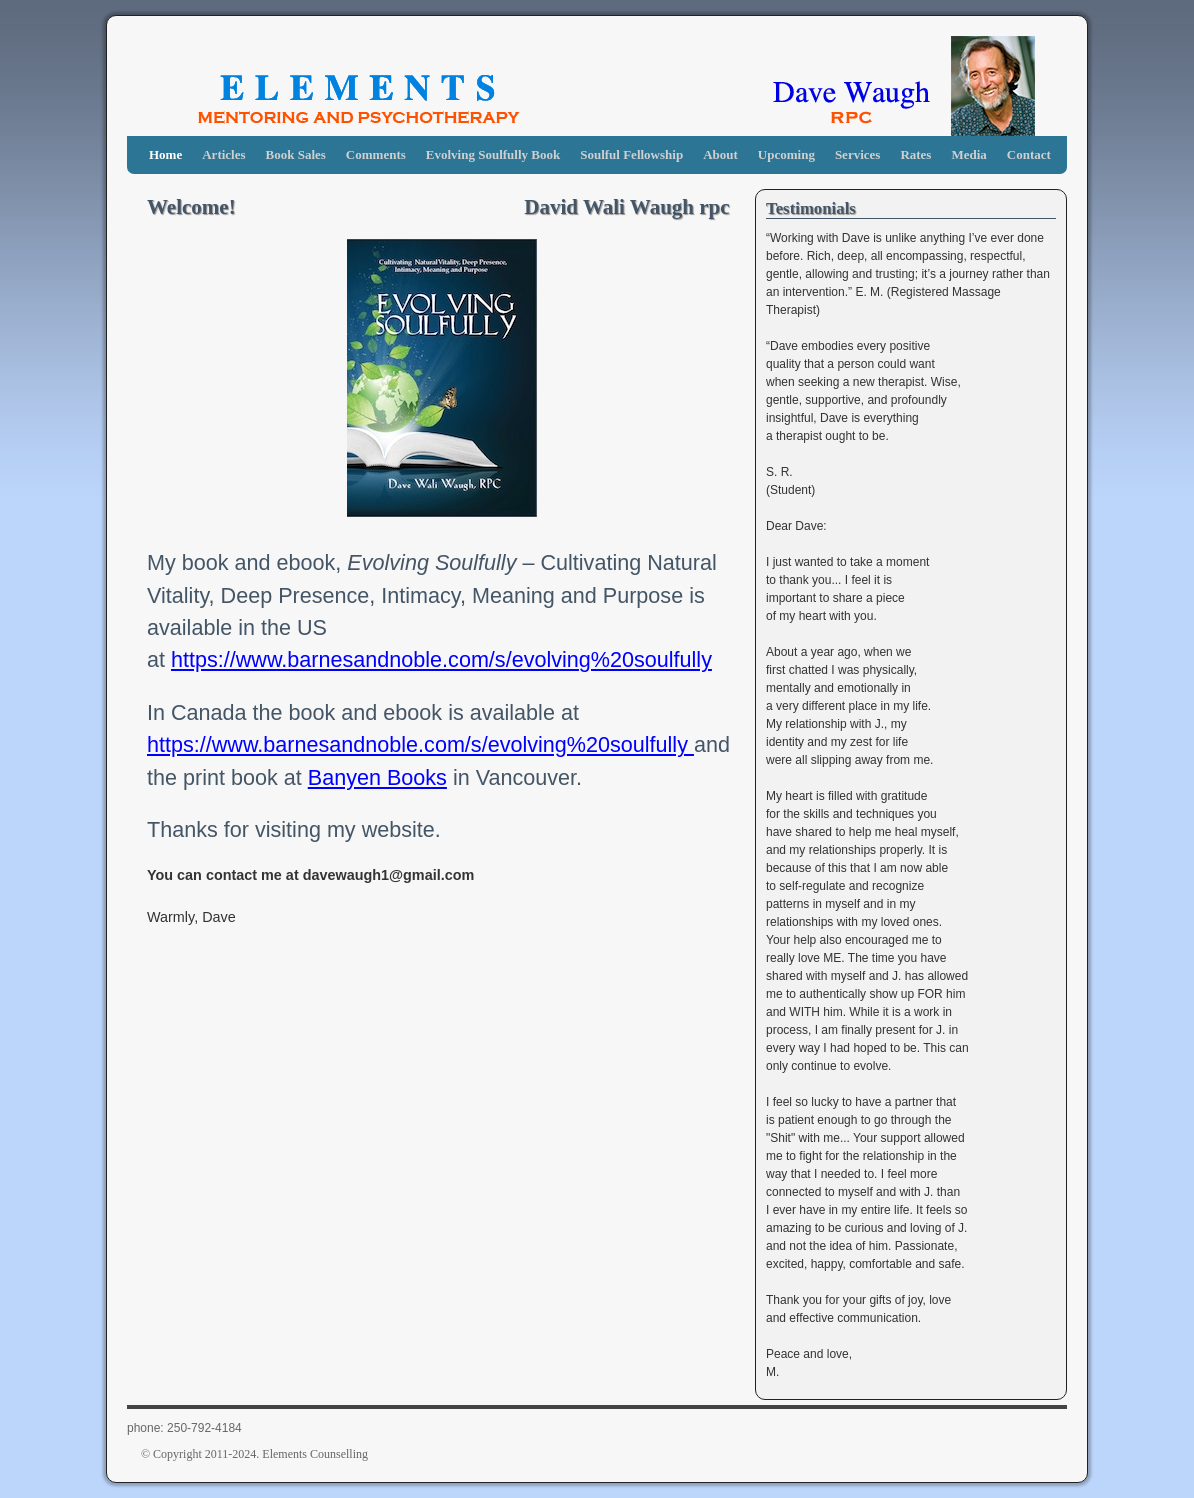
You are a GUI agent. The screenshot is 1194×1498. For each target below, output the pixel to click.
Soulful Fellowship (631, 154)
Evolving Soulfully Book (493, 154)
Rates (915, 154)
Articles (223, 154)
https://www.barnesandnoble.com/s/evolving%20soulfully (441, 659)
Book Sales (296, 154)
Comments (376, 154)
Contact (1029, 154)
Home (165, 154)
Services (857, 154)
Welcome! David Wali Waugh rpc (438, 207)
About (720, 154)
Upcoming (786, 154)
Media (968, 154)
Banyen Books (377, 777)
